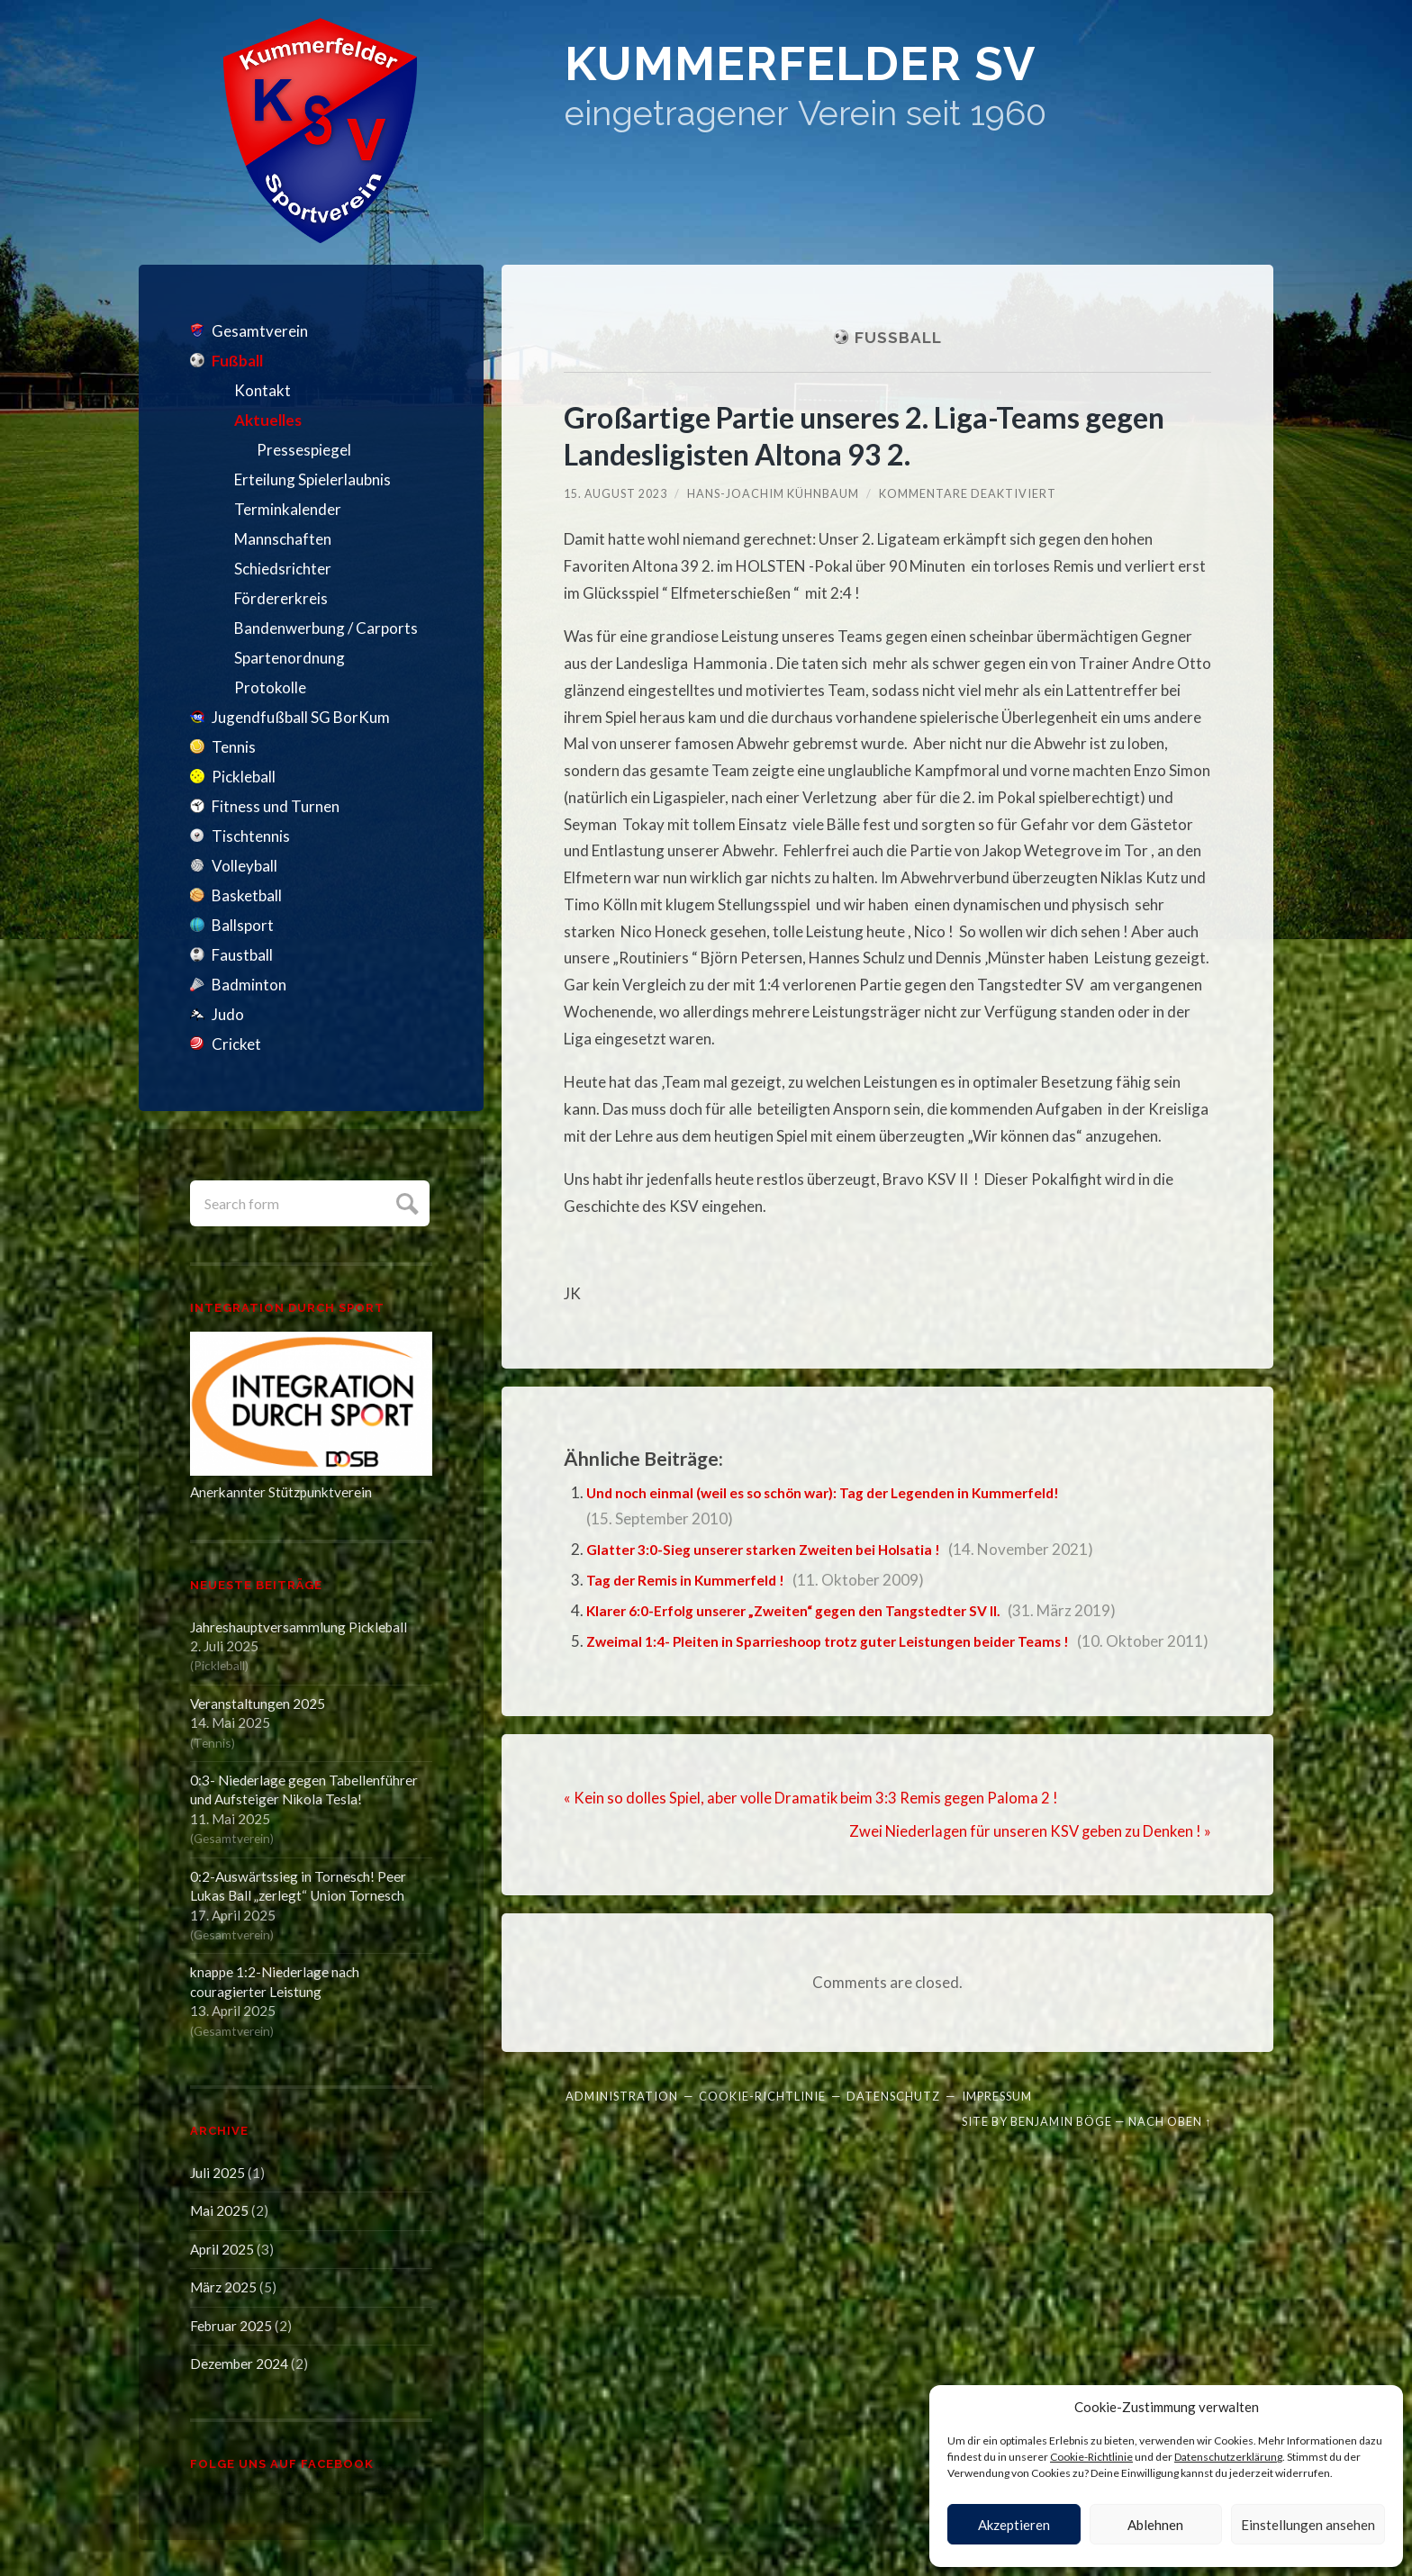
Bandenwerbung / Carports (326, 628)
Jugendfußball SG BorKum (301, 717)
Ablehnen (1155, 2525)
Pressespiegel (304, 449)
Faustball (242, 954)
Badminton (249, 984)
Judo (228, 1014)
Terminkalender (287, 509)
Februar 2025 (231, 2326)
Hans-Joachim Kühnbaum (774, 493)
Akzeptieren (1014, 2525)
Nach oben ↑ (1169, 2145)
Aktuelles (268, 420)
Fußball (237, 360)
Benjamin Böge (1061, 2145)
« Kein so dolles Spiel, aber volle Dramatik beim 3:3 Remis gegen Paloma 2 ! (813, 1823)
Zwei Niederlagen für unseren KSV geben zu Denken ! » (1028, 1856)
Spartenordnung (289, 657)
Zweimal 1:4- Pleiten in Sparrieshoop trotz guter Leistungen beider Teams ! (851, 1640)
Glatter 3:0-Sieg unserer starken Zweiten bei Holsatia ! (778, 1549)
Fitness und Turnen (275, 806)
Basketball (247, 895)
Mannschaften (282, 538)
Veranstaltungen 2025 (257, 1703)
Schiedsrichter (282, 568)
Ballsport (243, 925)
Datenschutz (893, 2120)
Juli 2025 (217, 2173)
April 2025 (222, 2249)
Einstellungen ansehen (1308, 2525)
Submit (404, 1201)
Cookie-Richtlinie (1091, 2456)
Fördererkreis (281, 598)
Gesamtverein (260, 330)
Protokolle (270, 687)
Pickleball (244, 776)
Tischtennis (251, 836)
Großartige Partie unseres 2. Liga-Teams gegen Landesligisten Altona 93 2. (881, 435)
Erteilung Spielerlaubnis (312, 479)
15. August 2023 (616, 493)
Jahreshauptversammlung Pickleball (298, 1627)
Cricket (236, 1044)
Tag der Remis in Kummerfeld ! (692, 1579)
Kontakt (262, 390)
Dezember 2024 (239, 2363)
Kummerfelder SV (867, 72)
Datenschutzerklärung (1228, 2456)
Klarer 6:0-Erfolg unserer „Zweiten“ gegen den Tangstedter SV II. (816, 1610)
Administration (622, 2120)
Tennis (234, 746)
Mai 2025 (219, 2210)
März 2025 (223, 2287)
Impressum (997, 2120)
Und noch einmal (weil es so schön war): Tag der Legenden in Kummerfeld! (843, 1492)
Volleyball (244, 865)
